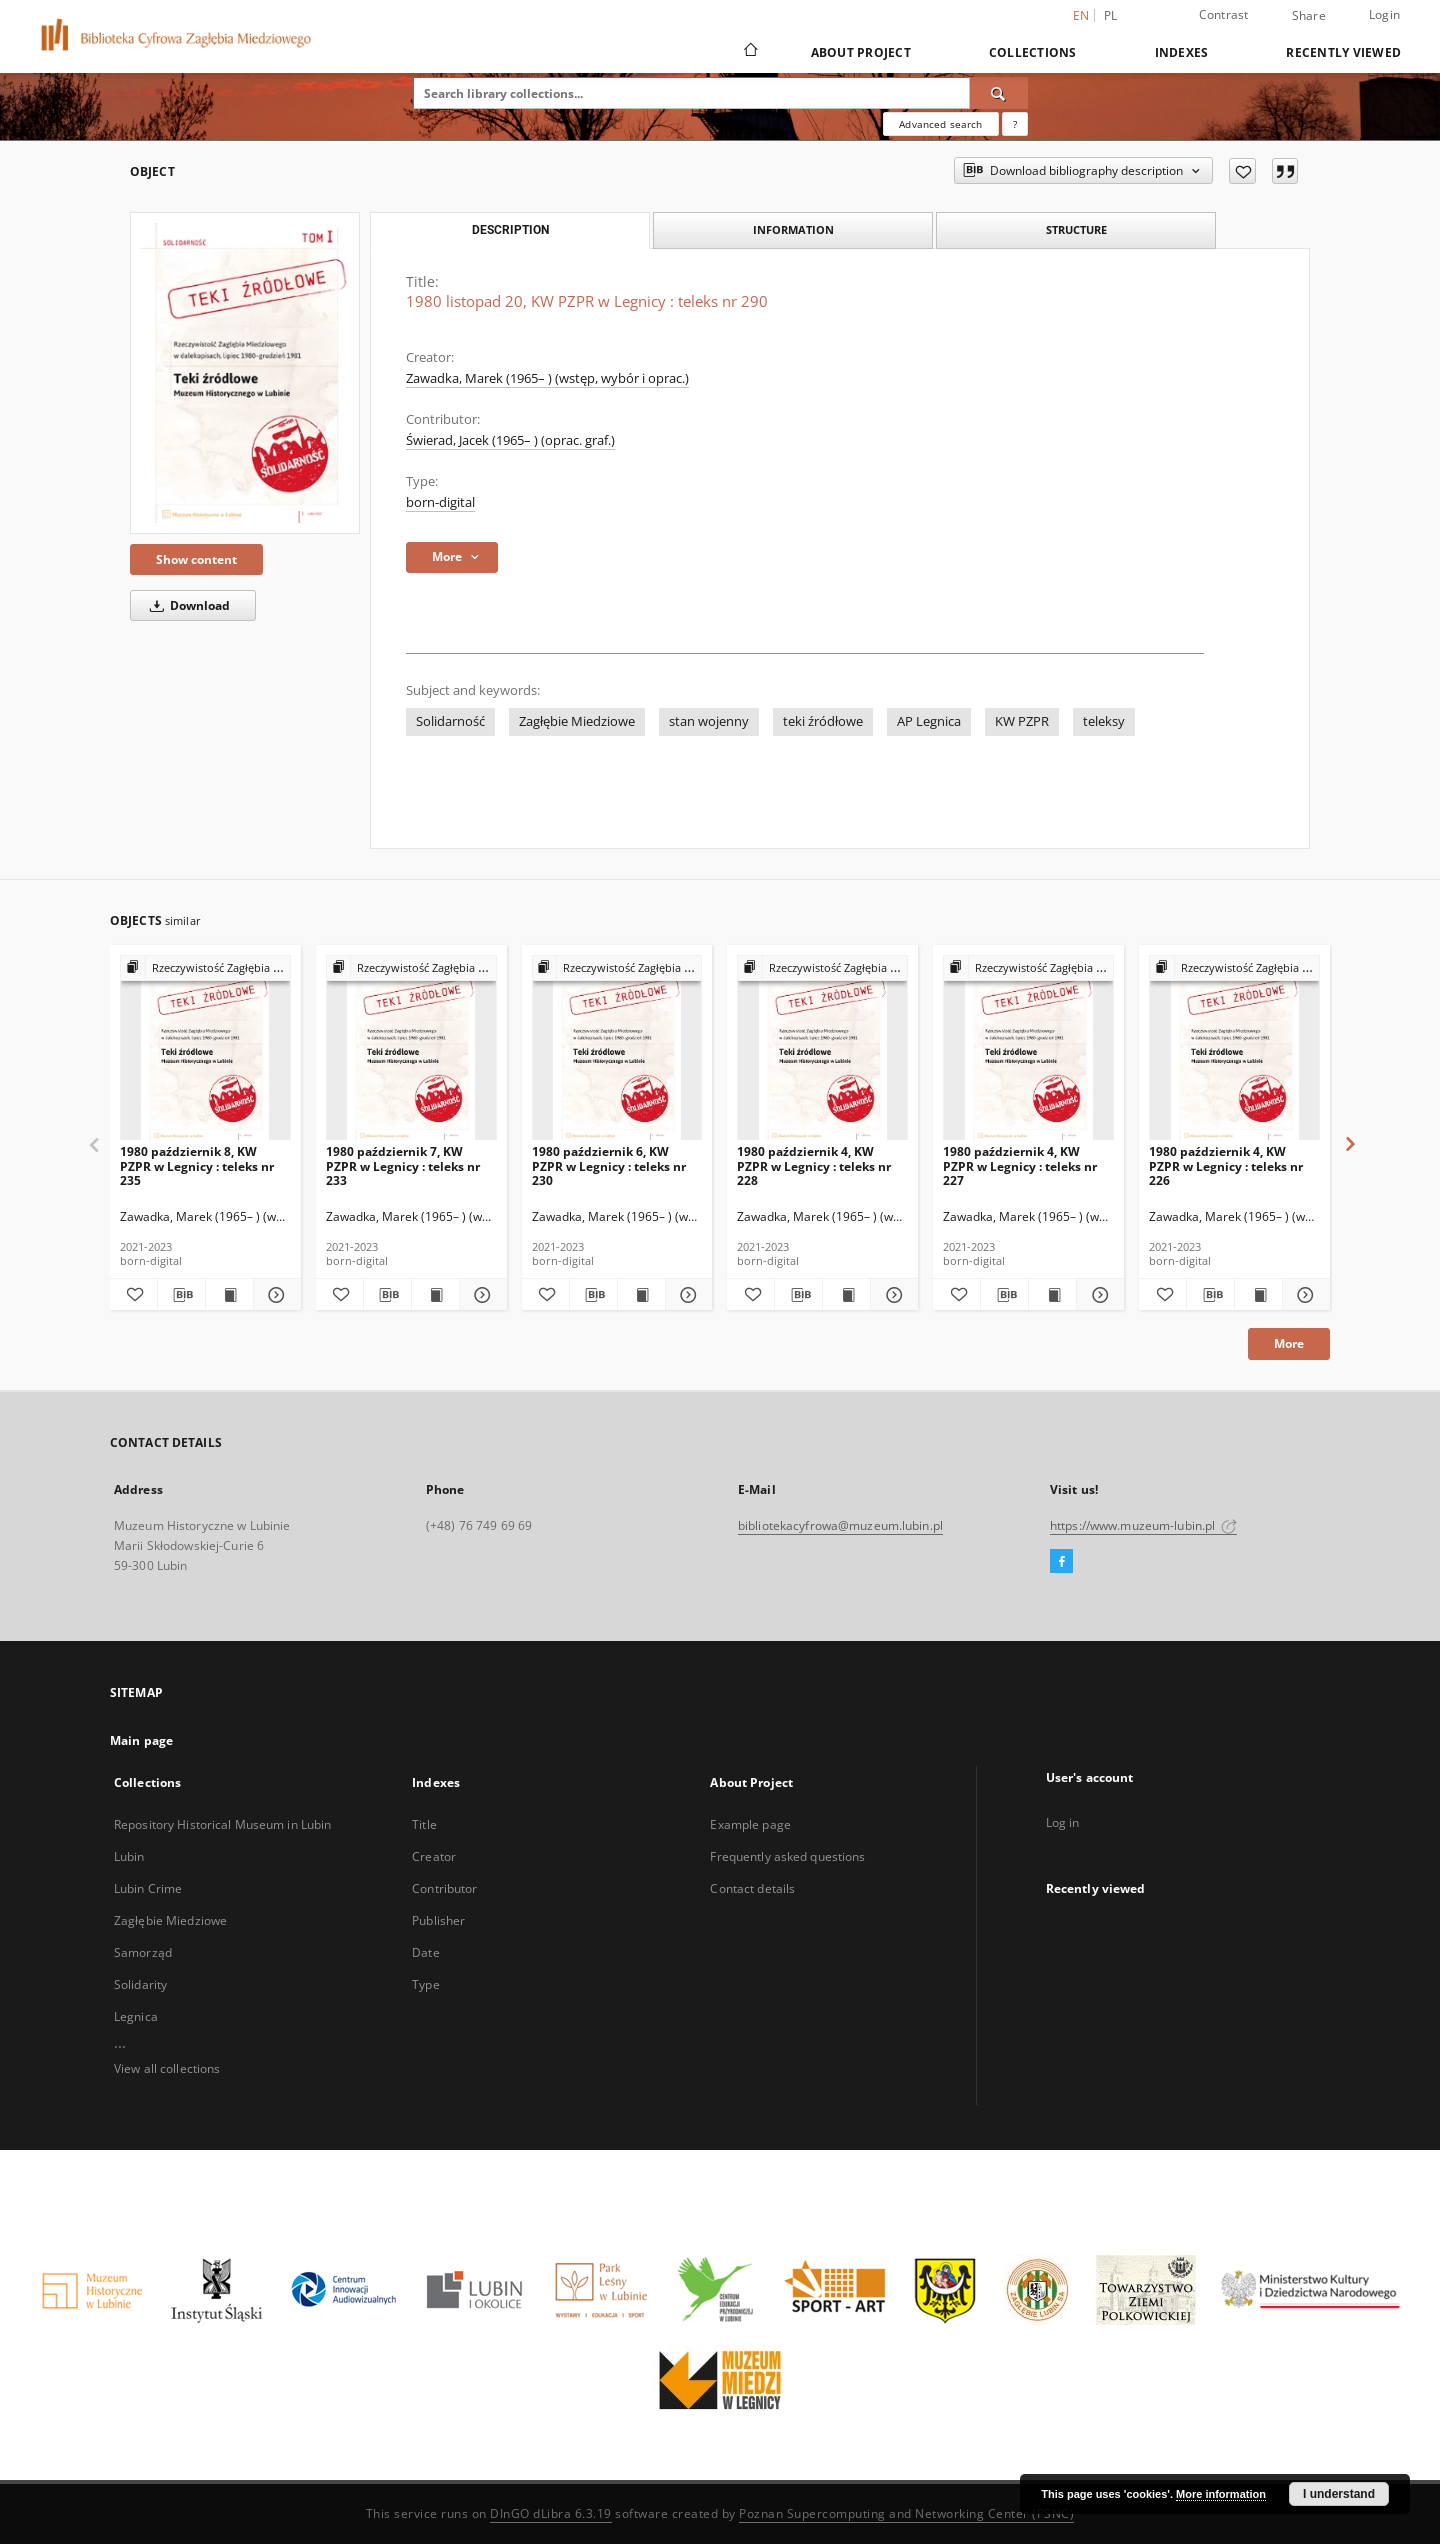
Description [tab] (510, 230)
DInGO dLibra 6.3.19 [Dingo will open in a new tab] (551, 2513)
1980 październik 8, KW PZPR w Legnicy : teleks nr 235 (197, 1165)
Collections (1033, 52)
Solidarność (450, 721)
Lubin (129, 1856)
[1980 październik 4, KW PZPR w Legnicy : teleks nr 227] (1028, 1048)
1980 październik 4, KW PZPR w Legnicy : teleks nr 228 (814, 1165)
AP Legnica (929, 721)
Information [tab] (793, 229)
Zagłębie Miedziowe (577, 721)
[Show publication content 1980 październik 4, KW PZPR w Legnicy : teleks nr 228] (846, 1295)
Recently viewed (1343, 52)
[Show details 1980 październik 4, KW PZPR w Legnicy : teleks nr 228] (891, 1295)
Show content (196, 559)
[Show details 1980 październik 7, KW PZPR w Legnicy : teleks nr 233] (480, 1295)
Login (1384, 14)
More (1289, 1343)
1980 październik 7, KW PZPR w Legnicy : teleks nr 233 (403, 1165)
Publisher (438, 1920)
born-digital (440, 502)
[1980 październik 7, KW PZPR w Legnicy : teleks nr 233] (411, 1048)
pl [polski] (1111, 15)
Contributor (444, 1888)
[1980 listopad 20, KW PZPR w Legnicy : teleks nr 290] (245, 373)
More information (1221, 2494)
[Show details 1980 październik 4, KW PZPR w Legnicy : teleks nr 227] (1097, 1295)
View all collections (167, 2068)
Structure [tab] (1076, 229)
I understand (1339, 2494)
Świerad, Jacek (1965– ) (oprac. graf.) (510, 440)
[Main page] (749, 52)
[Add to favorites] (1242, 171)
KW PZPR (1022, 721)
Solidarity (140, 1984)
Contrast (1224, 14)
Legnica (136, 2016)
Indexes (1182, 52)
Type (425, 1984)
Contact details (752, 1888)
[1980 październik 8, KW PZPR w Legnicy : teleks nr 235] (205, 1048)
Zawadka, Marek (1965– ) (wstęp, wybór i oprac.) (547, 378)
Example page (750, 1824)
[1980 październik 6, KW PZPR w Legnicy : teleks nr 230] (617, 1048)
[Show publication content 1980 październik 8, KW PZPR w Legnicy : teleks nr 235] (229, 1295)
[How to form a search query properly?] (1015, 124)
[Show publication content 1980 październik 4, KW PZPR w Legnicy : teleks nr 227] (1052, 1295)
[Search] (999, 93)
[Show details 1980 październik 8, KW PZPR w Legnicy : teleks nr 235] (274, 1295)
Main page (141, 1740)
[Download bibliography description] (181, 1295)
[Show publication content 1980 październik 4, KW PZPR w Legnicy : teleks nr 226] (1258, 1295)
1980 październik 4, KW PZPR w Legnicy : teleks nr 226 (1226, 1165)
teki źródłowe (823, 721)
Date (425, 1952)
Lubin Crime (148, 1888)
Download (186, 605)
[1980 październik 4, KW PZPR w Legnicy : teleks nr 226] (1234, 1048)
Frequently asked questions (787, 1856)
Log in (1063, 1822)
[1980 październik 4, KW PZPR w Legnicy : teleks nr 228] (822, 1048)
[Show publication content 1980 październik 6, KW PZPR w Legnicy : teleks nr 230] (641, 1295)
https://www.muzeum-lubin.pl (1143, 1525)
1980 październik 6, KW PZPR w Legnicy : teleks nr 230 (609, 1165)
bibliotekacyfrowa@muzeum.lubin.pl (840, 1525)
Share (1309, 16)
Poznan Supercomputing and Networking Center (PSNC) (906, 2513)
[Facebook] (1061, 1562)
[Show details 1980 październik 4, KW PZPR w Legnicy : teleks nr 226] (1303, 1295)
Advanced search (940, 124)
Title (424, 1824)
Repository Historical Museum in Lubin (222, 1824)
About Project (861, 52)
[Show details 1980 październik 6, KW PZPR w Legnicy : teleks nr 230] (686, 1295)
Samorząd (143, 1952)
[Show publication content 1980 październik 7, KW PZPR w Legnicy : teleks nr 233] (435, 1295)
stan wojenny (709, 721)
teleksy (1104, 721)
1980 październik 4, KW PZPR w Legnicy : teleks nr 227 (1020, 1165)
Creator (434, 1856)
